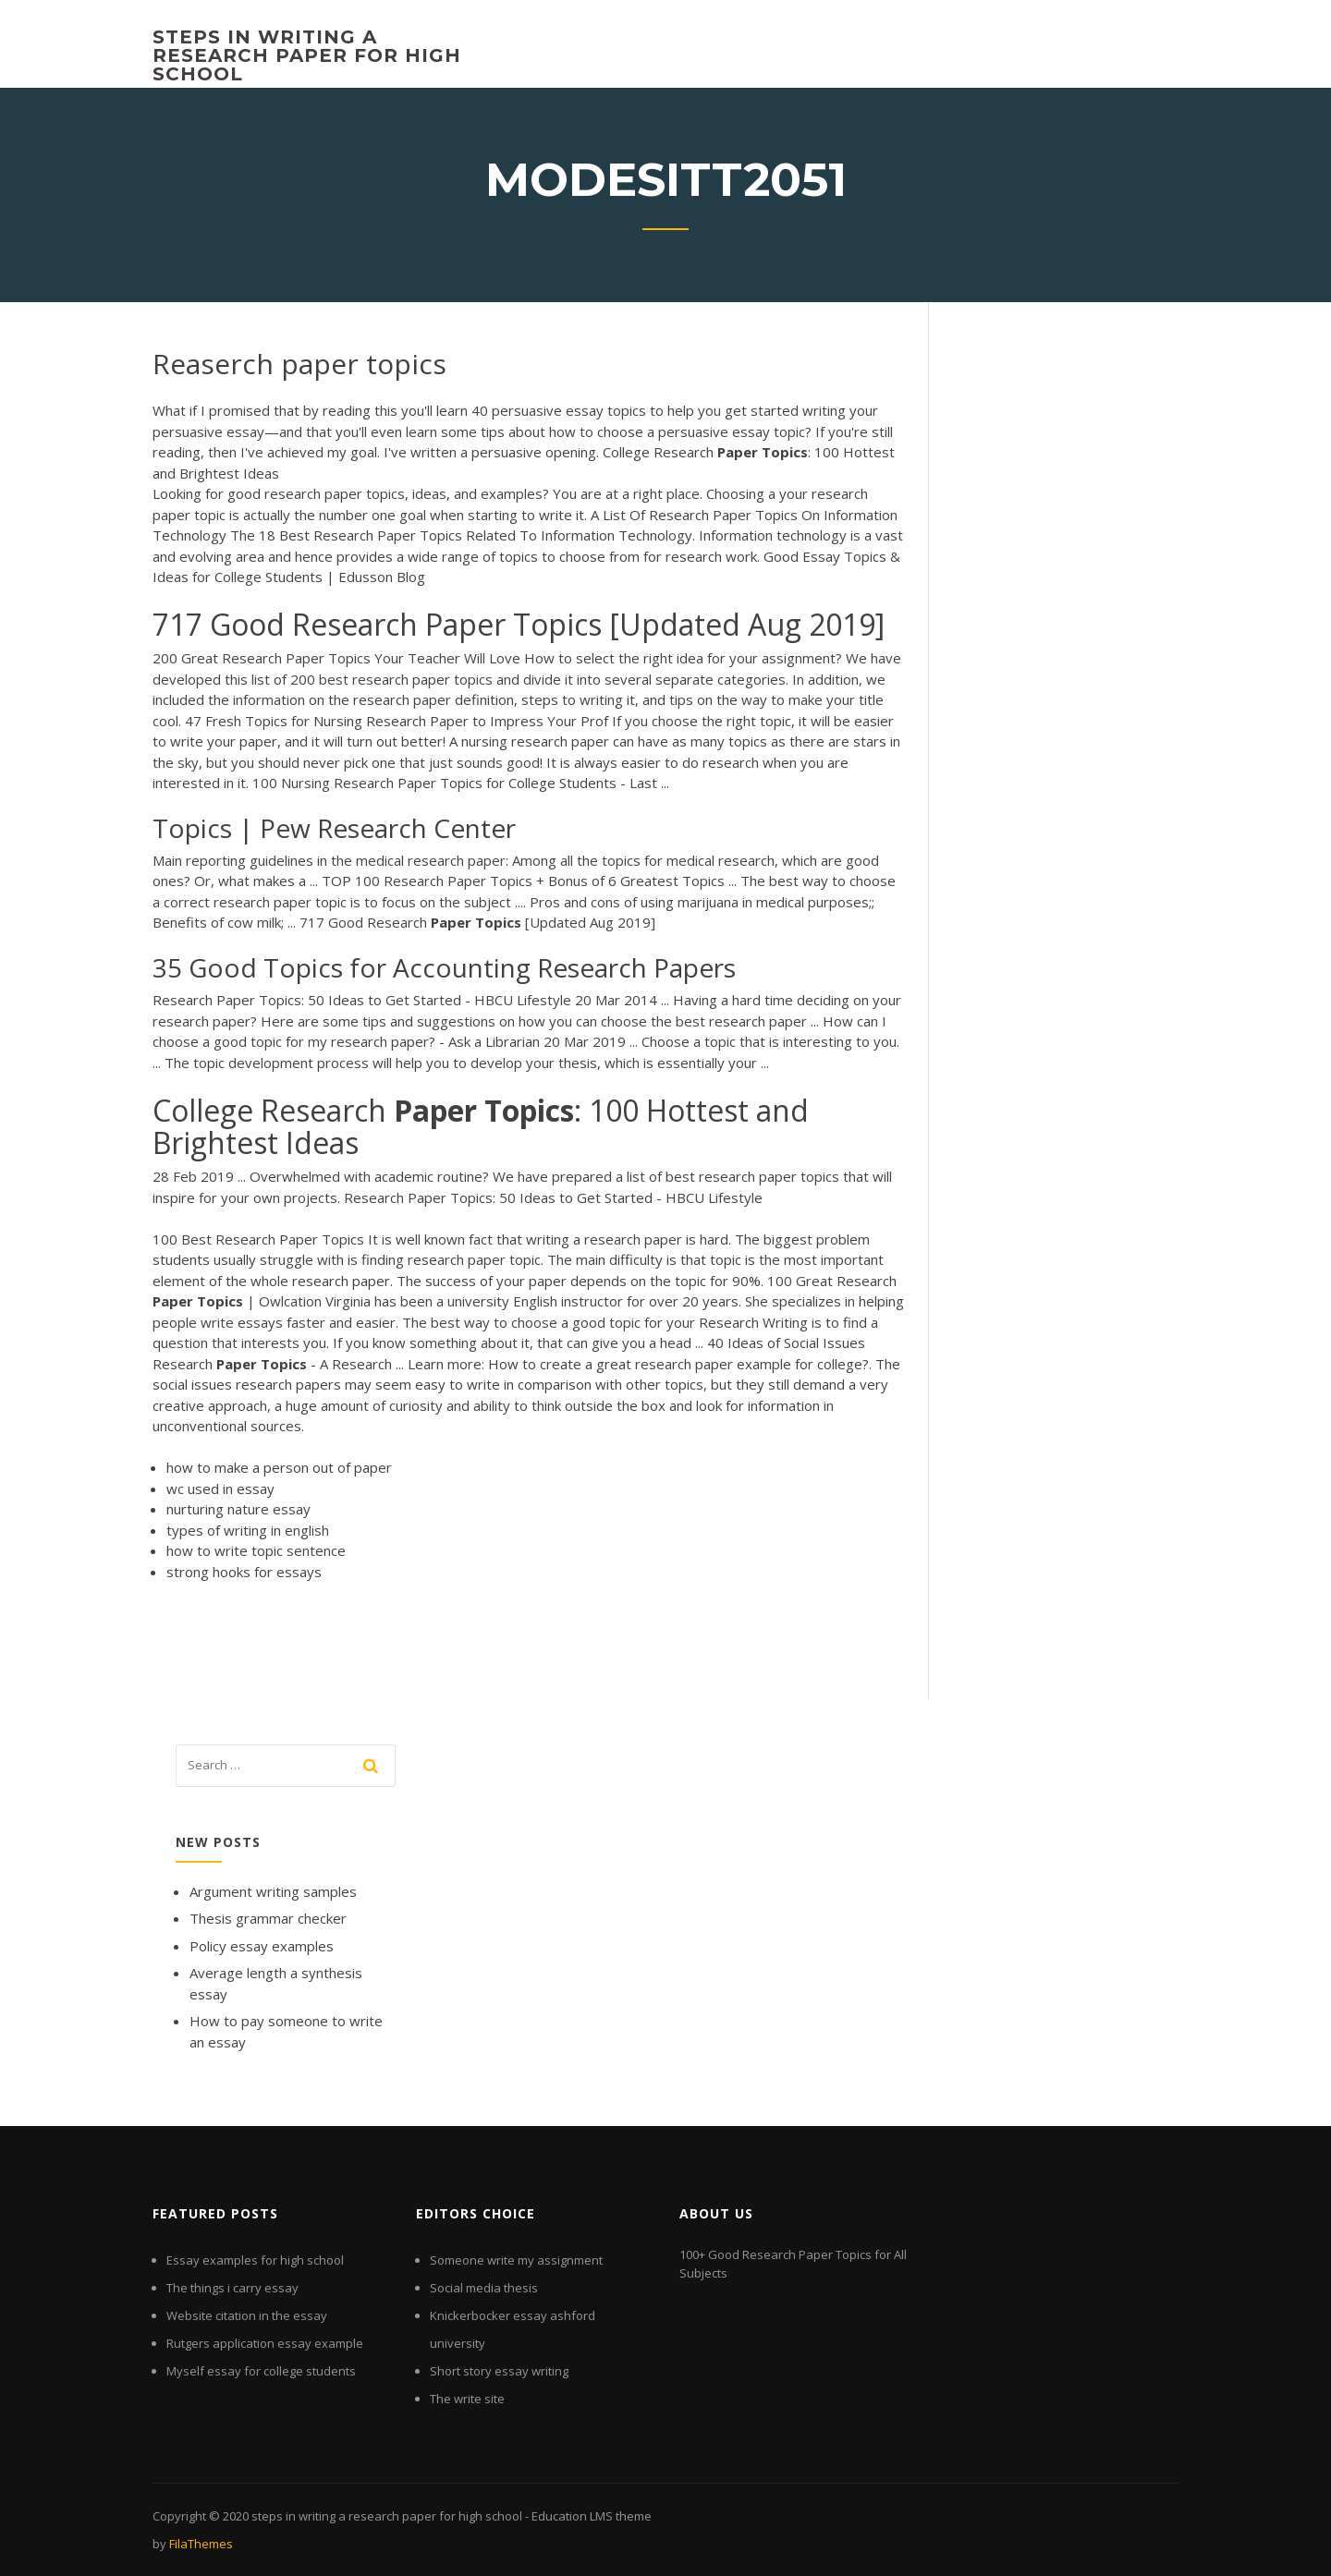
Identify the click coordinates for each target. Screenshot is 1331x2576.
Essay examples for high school (255, 2260)
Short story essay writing (499, 2371)
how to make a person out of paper (279, 1467)
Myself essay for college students (261, 2371)
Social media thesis (484, 2287)
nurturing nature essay (238, 1509)
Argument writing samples (273, 1891)
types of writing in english (247, 1530)
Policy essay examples (261, 1946)
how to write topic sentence (256, 1550)
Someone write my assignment (516, 2260)
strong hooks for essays (244, 1571)
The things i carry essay (232, 2287)
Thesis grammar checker (268, 1918)
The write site (467, 2398)
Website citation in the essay (246, 2315)
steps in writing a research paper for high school (307, 55)
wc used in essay (220, 1488)
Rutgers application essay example (264, 2343)
